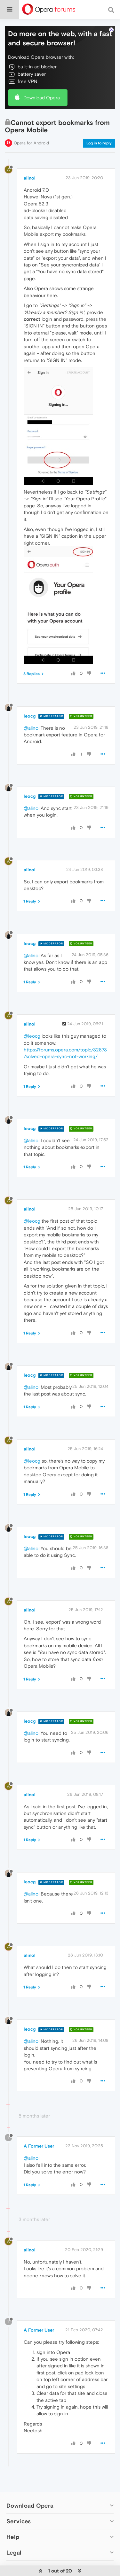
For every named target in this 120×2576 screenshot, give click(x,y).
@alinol (31, 728)
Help (12, 2537)
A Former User (39, 2146)
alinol (30, 178)
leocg (30, 716)
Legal (14, 2552)
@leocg (32, 1036)
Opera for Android (31, 143)
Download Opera (41, 97)
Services (18, 2521)
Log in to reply (99, 143)
